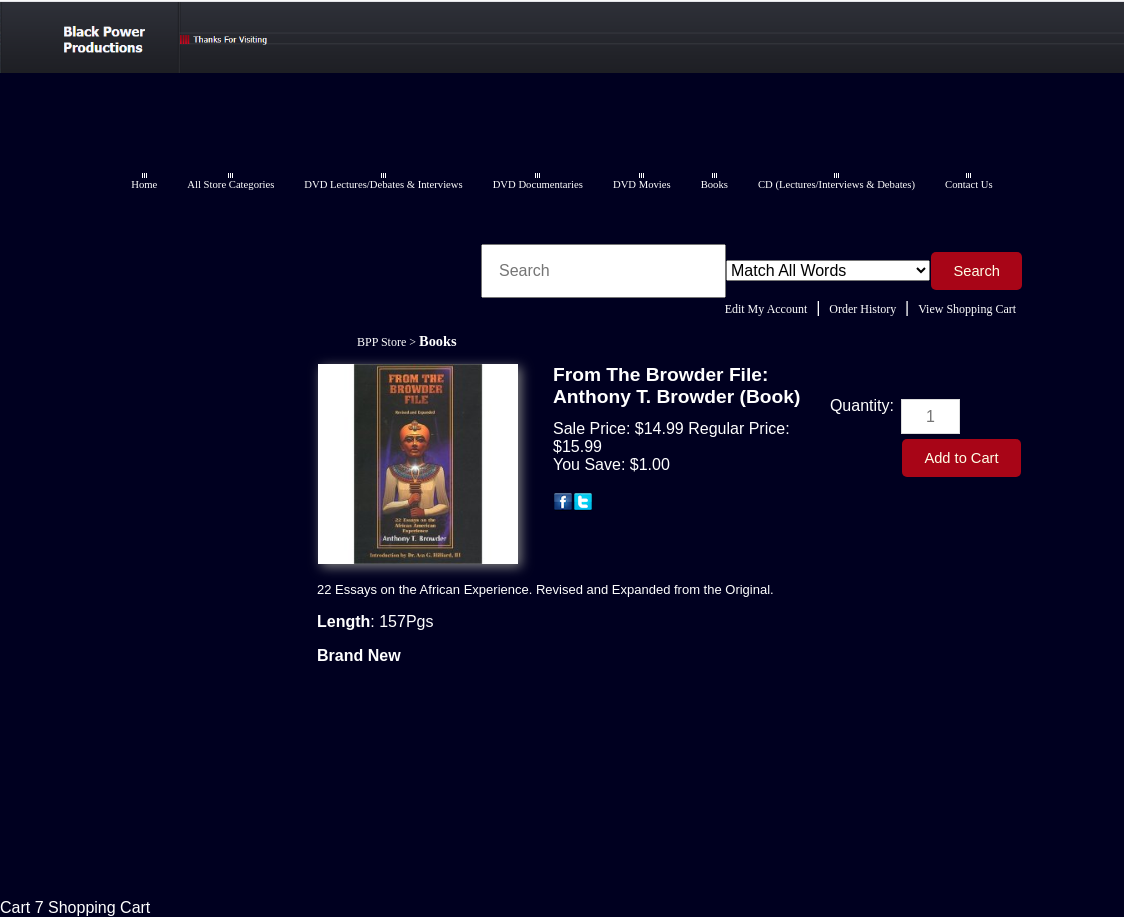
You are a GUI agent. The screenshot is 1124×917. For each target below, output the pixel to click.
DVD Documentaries (538, 184)
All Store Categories (230, 184)
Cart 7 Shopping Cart (75, 907)
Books (714, 184)
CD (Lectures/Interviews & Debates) (836, 184)
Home (144, 184)
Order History (862, 309)
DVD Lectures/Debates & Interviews (383, 184)
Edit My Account (766, 309)
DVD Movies (642, 184)
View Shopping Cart (967, 309)
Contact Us (969, 184)
